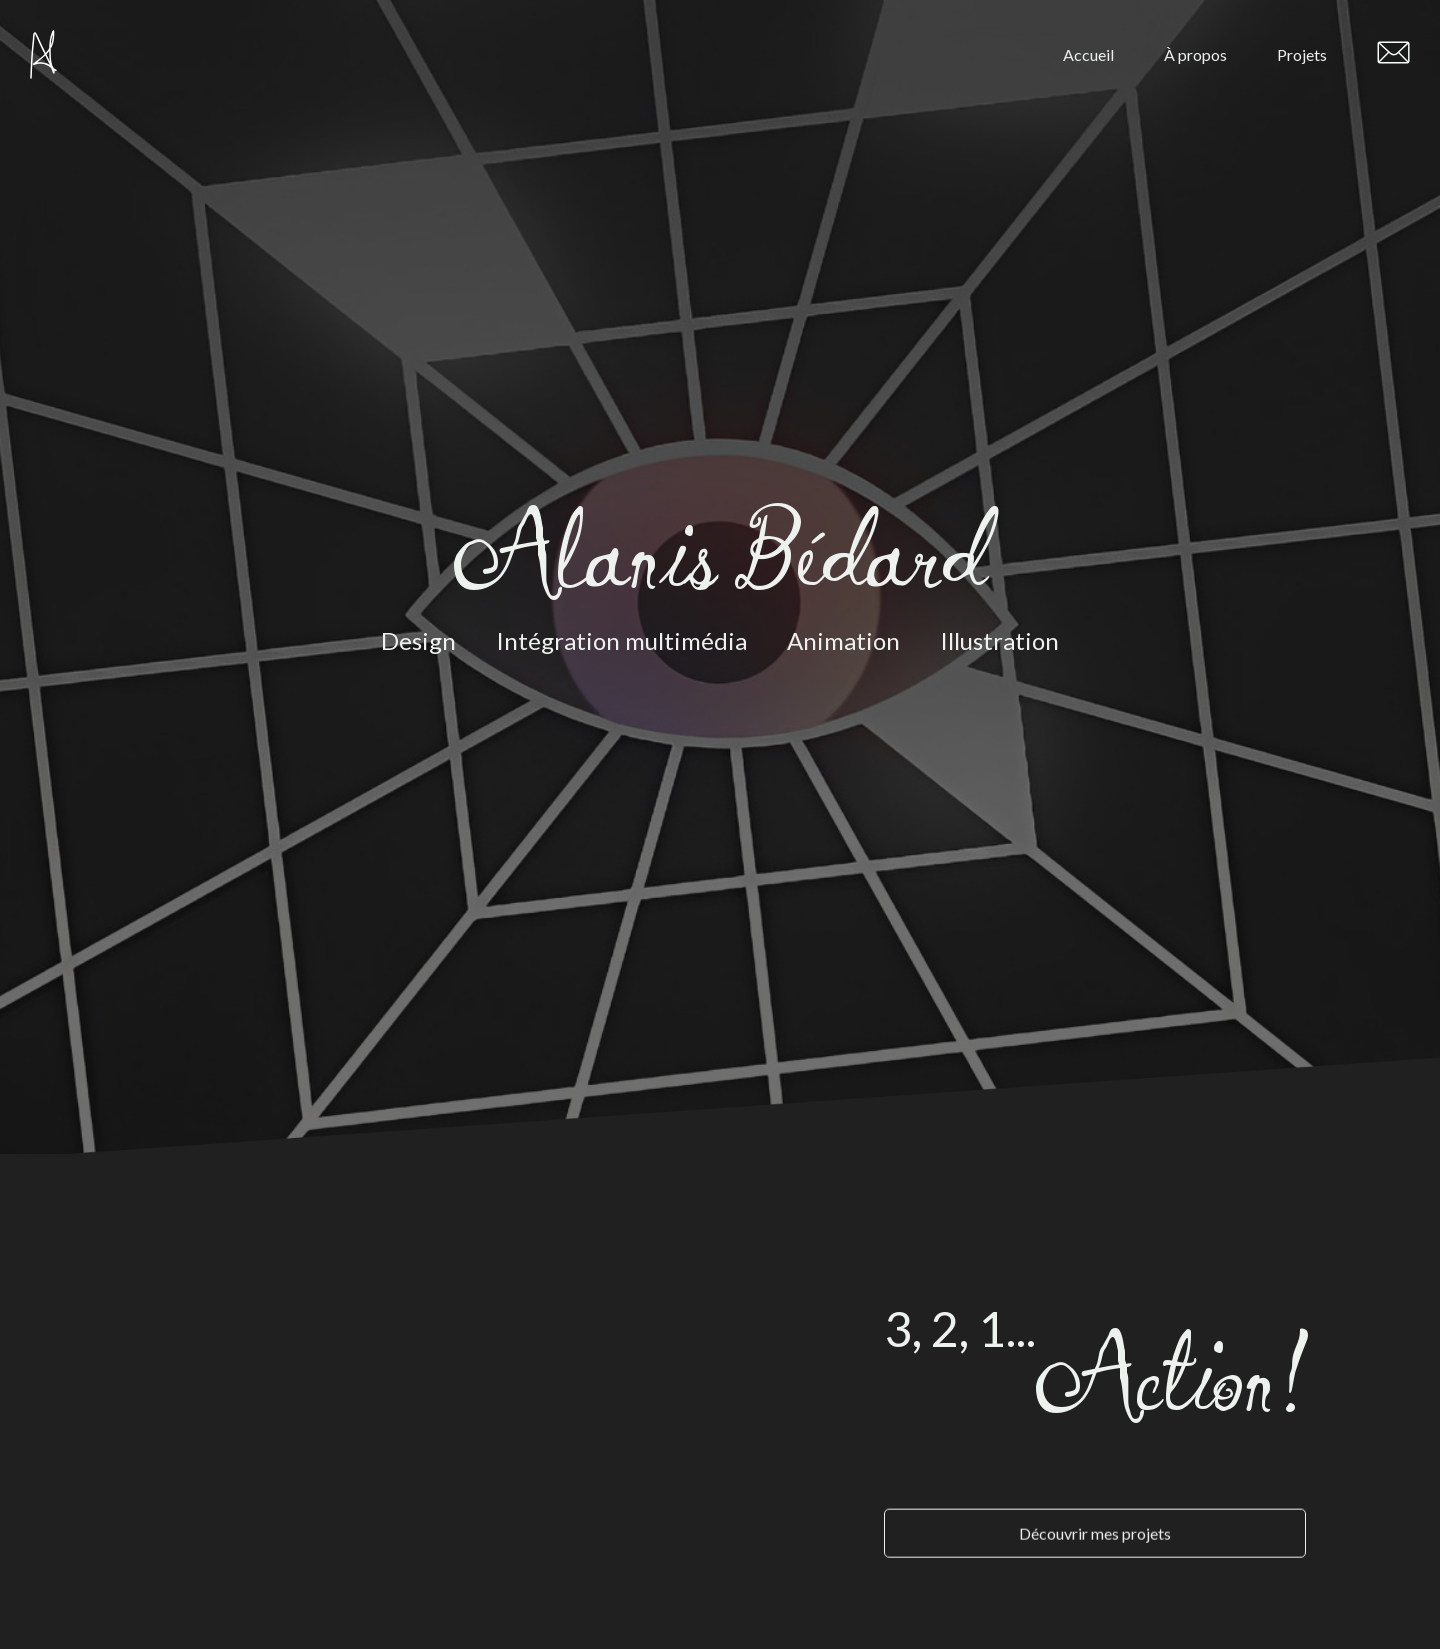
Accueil (1088, 54)
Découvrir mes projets (1095, 1514)
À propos (1195, 54)
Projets (1302, 54)
